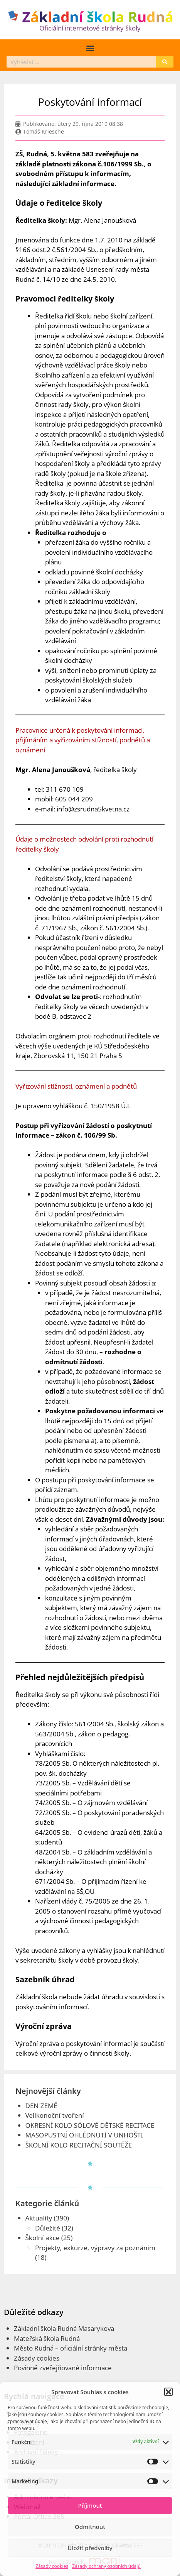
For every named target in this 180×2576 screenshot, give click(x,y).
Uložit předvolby (89, 2548)
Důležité (47, 2228)
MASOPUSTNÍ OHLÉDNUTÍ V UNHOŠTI (84, 2135)
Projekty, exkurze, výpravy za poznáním (95, 2247)
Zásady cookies (51, 2566)
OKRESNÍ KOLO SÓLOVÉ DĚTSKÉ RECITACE (90, 2125)
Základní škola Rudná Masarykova (64, 2328)
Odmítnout (90, 2526)
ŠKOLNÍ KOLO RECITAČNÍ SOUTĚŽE (78, 2145)
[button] (168, 2392)
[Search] (164, 62)
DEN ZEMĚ (41, 2105)
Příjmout (90, 2505)
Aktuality (38, 2218)
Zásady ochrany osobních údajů (106, 2566)
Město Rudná (34, 2348)
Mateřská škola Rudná (47, 2338)
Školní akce (42, 2237)
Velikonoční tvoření (54, 2115)
